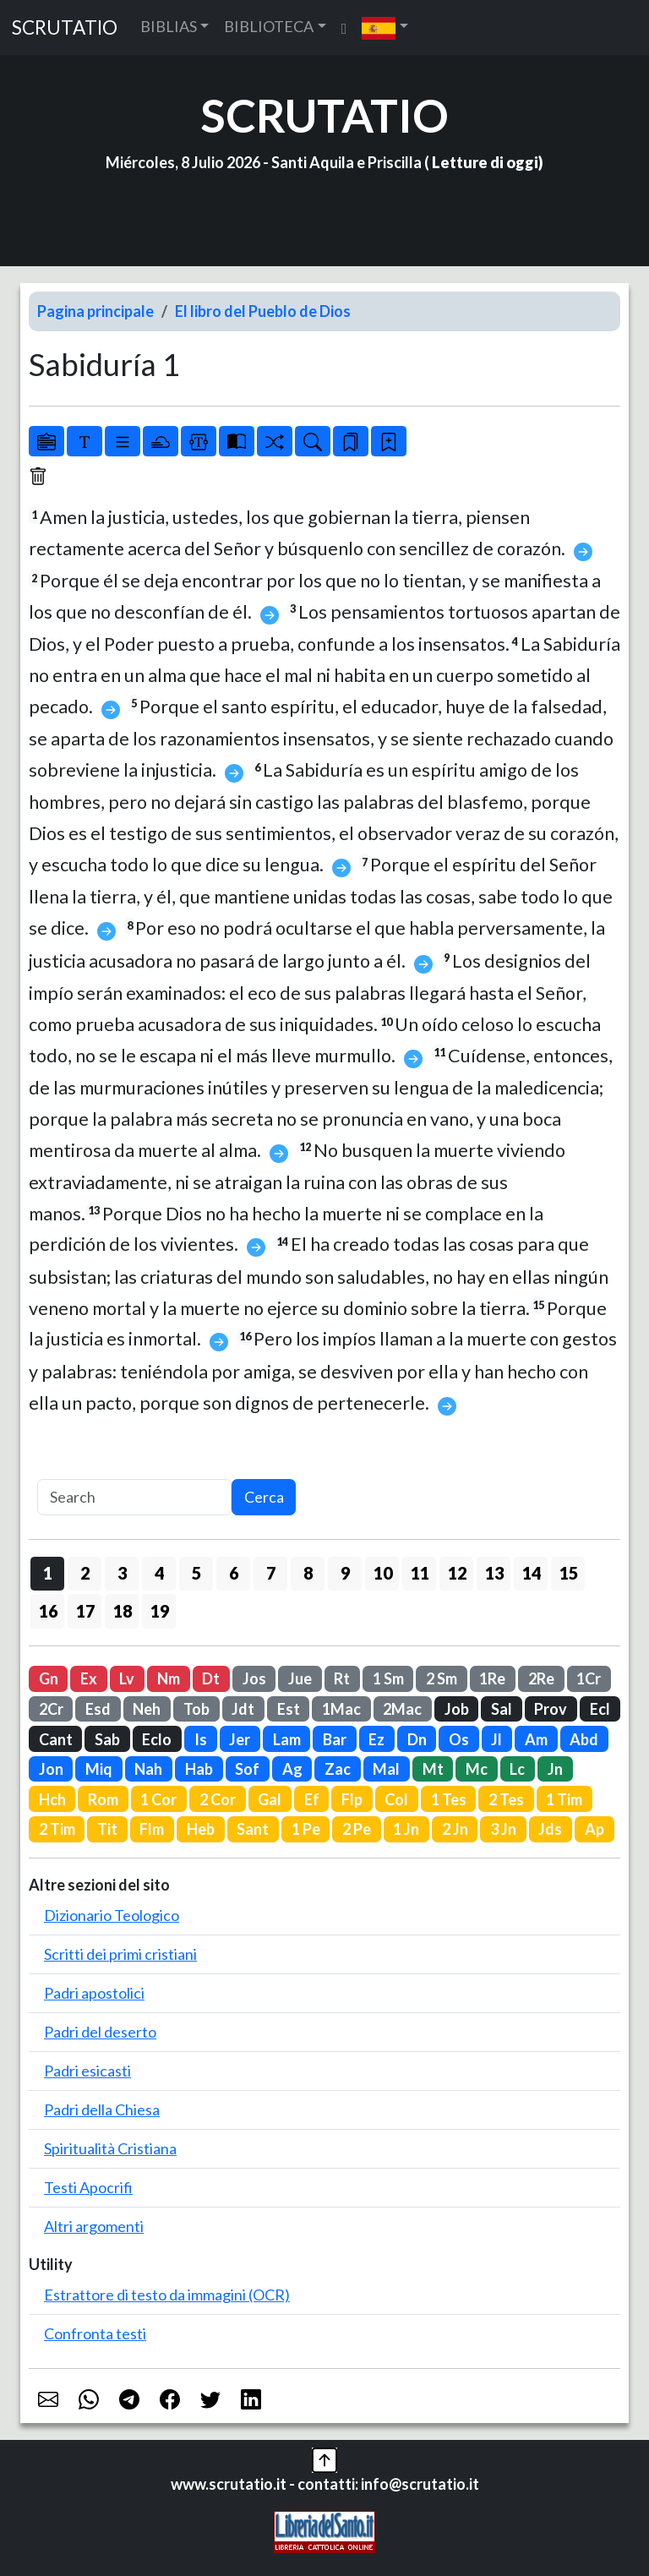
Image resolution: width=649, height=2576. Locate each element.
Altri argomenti (94, 2226)
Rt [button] (342, 1678)
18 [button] (122, 1611)
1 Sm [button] (388, 1678)
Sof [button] (247, 1769)
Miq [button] (98, 1769)
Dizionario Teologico (111, 1915)
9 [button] (345, 1573)
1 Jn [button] (406, 1829)
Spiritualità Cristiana (110, 2148)
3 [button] (122, 1573)
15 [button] (568, 1573)
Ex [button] (88, 1678)
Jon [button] (51, 1769)
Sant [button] (253, 1829)
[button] (385, 27)
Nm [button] (168, 1678)
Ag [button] (292, 1769)
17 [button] (85, 1611)
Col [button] (396, 1799)
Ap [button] (594, 1829)
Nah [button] (148, 1769)
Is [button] (200, 1739)
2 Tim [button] (57, 1829)
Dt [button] (211, 1678)
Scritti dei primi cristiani (120, 1954)
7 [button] (270, 1573)
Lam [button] (287, 1739)
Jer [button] (239, 1739)
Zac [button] (337, 1769)
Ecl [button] (600, 1709)
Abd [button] (584, 1739)
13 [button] (494, 1573)
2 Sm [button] (441, 1678)
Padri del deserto (100, 2031)
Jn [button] (555, 1769)
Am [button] (536, 1739)
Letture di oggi (485, 162)
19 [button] (159, 1611)
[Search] (134, 1497)
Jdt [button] (243, 1709)
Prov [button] (550, 1709)
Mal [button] (386, 1769)
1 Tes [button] (448, 1799)
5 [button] (196, 1573)
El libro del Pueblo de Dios (263, 311)
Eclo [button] (157, 1739)
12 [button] (457, 1573)
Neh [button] (147, 1709)
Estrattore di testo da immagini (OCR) (167, 2294)
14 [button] (531, 1573)
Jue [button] (300, 1678)
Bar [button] (334, 1739)
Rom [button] (103, 1799)
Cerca (264, 1496)
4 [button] (159, 1573)
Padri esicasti (87, 2070)
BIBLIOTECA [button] (269, 26)
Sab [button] (107, 1739)
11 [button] (420, 1573)
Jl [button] (496, 1739)
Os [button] (459, 1739)
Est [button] (288, 1709)
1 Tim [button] (564, 1799)
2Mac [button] (402, 1709)
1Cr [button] (588, 1678)
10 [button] (383, 1573)
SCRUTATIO (64, 27)
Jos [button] (254, 1678)
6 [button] (233, 1573)
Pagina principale (95, 311)
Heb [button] (201, 1829)
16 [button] (48, 1611)
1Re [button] (492, 1678)
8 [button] (308, 1573)
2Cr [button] (51, 1709)
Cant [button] (56, 1739)
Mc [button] (477, 1769)
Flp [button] (352, 1799)
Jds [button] (550, 1829)
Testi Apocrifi (88, 2187)
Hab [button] (199, 1769)
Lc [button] (517, 1769)
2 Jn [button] (455, 1829)
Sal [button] (501, 1709)
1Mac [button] (341, 1709)
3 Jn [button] (503, 1829)
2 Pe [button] (356, 1829)
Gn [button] (48, 1678)
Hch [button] (52, 1799)
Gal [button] (269, 1799)
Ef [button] (311, 1799)
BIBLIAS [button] (168, 26)
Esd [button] (98, 1709)
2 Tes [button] (506, 1799)
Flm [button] (151, 1829)
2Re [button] (541, 1678)
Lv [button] (126, 1678)
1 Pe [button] (306, 1829)
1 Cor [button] (158, 1799)
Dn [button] (417, 1739)
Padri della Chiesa (102, 2109)
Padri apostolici (94, 1993)
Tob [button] (196, 1709)
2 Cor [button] (217, 1799)
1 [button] (47, 1573)
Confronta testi (95, 2333)
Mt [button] (433, 1769)
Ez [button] (376, 1739)
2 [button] (85, 1573)
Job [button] (456, 1709)
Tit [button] (107, 1829)
